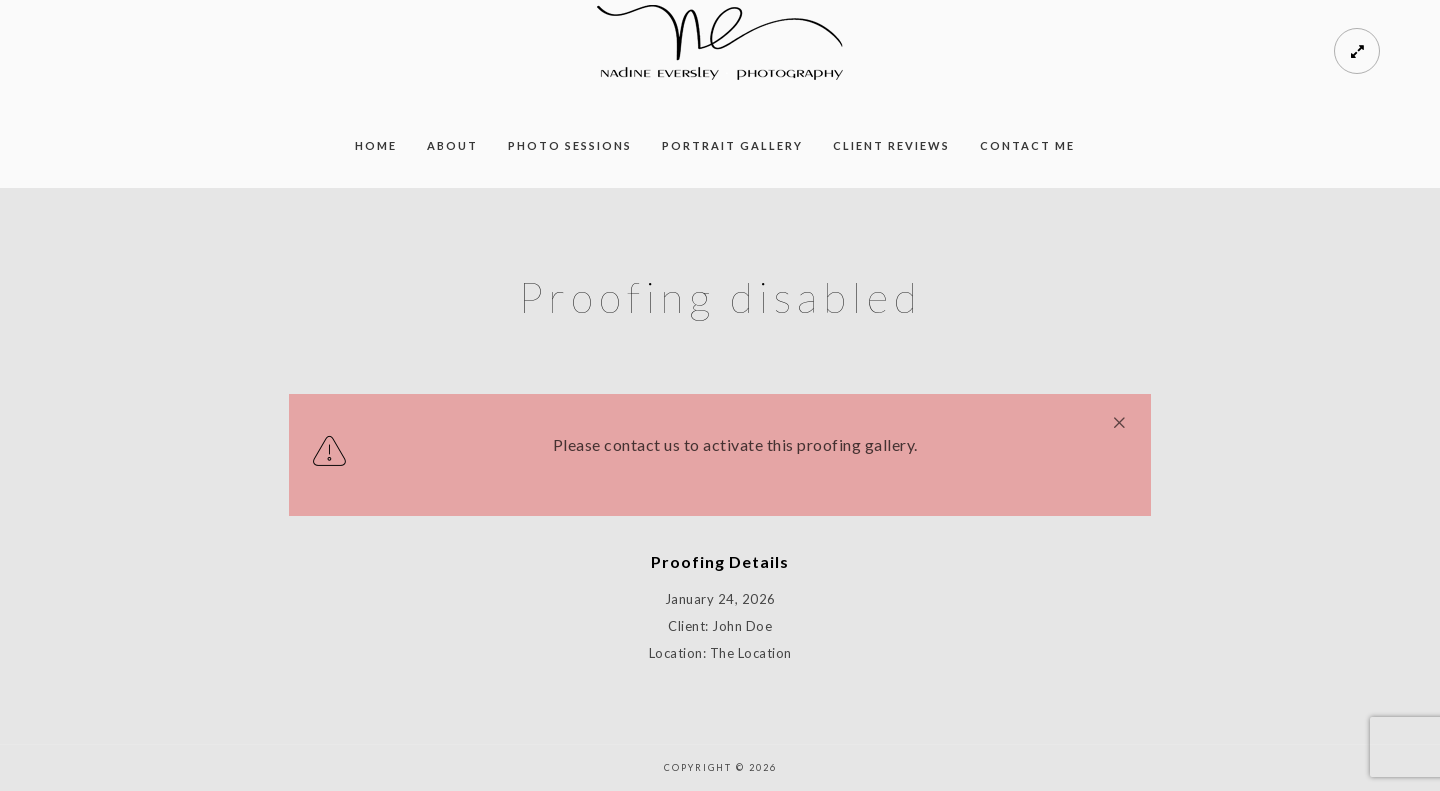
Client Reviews (891, 145)
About (452, 145)
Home (376, 145)
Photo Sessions (570, 145)
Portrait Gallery (732, 145)
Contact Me (1027, 145)
